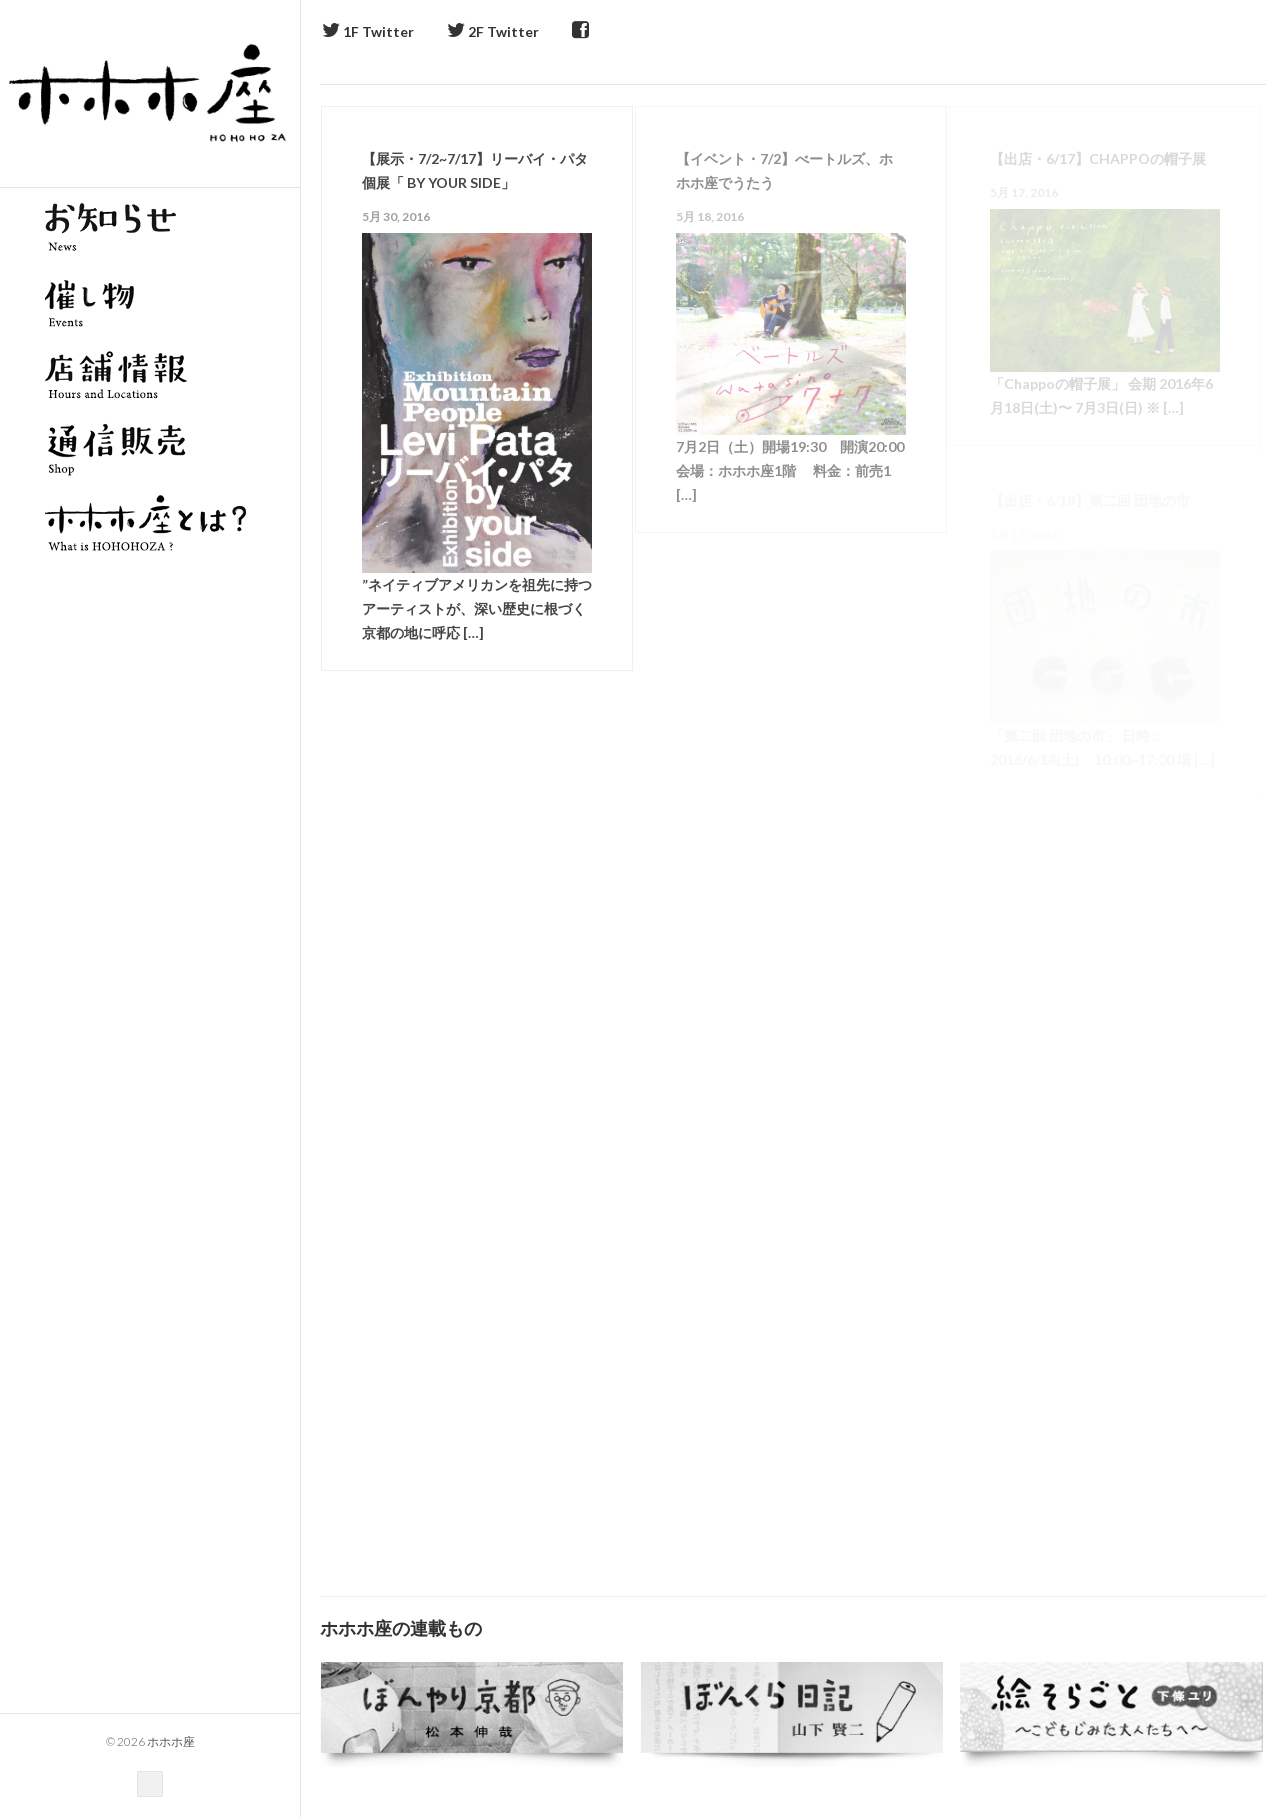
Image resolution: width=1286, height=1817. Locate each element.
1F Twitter (368, 31)
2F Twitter (493, 31)
